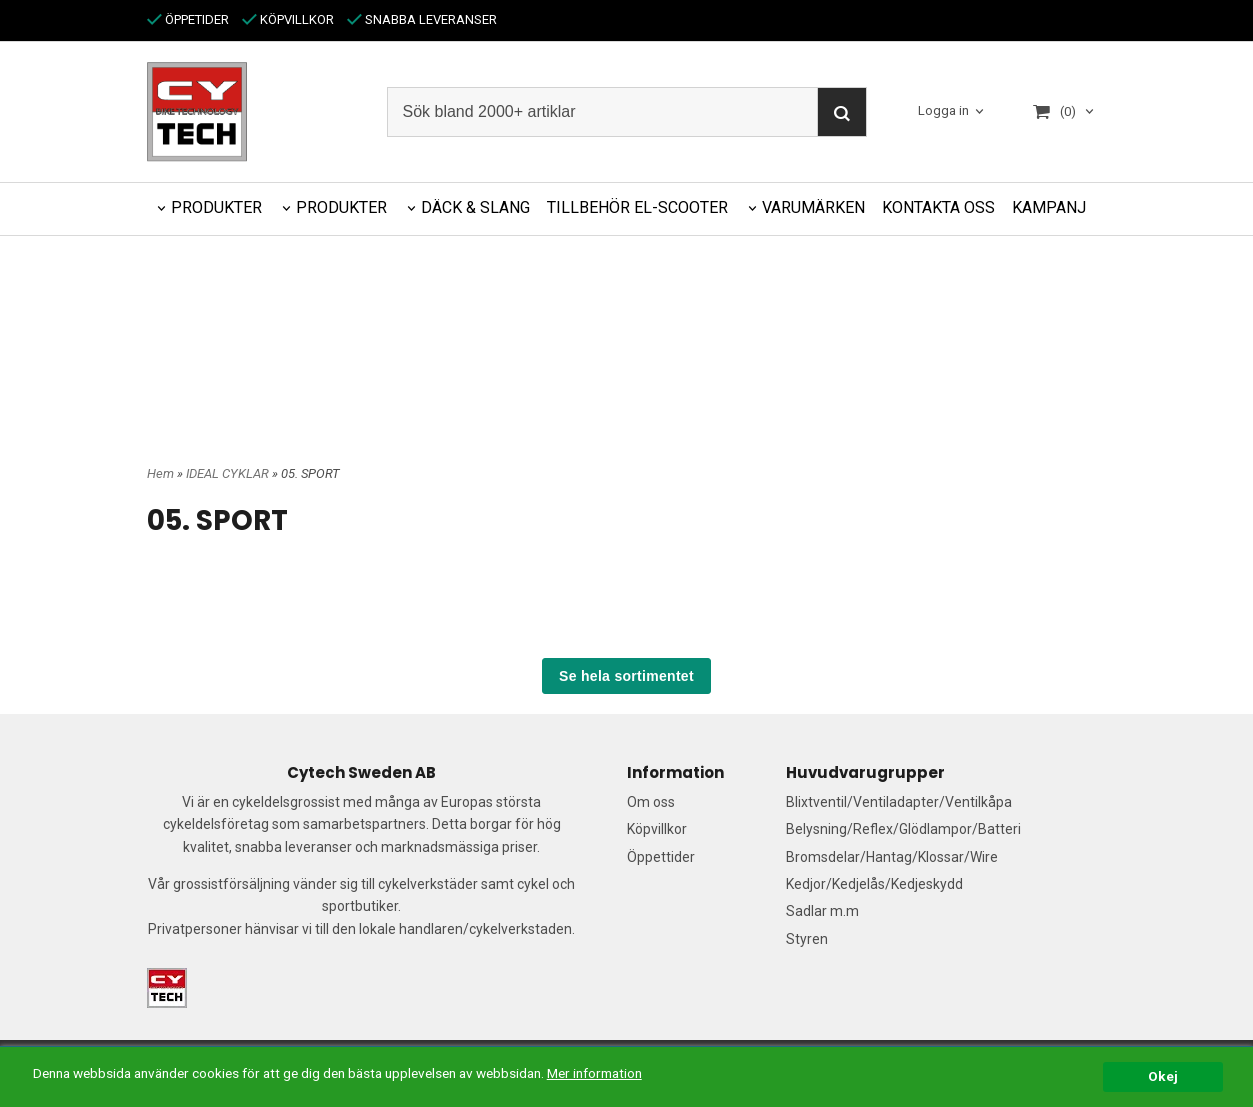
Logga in (943, 111)
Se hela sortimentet (626, 676)
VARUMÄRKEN (813, 207)
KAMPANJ (1049, 207)
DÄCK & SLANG (475, 207)
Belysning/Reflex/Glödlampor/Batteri (903, 829)
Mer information (594, 1073)
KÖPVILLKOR (288, 19)
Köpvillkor (657, 829)
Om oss (651, 802)
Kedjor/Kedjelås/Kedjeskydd (874, 884)
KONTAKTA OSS (938, 207)
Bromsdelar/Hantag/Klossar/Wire (892, 857)
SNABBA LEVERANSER (422, 19)
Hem (160, 473)
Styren (807, 939)
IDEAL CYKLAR (229, 473)
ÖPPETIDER (188, 19)
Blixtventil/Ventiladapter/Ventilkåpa (899, 802)
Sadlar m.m (822, 911)
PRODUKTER (216, 207)
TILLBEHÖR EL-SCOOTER (637, 207)
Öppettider (661, 857)
